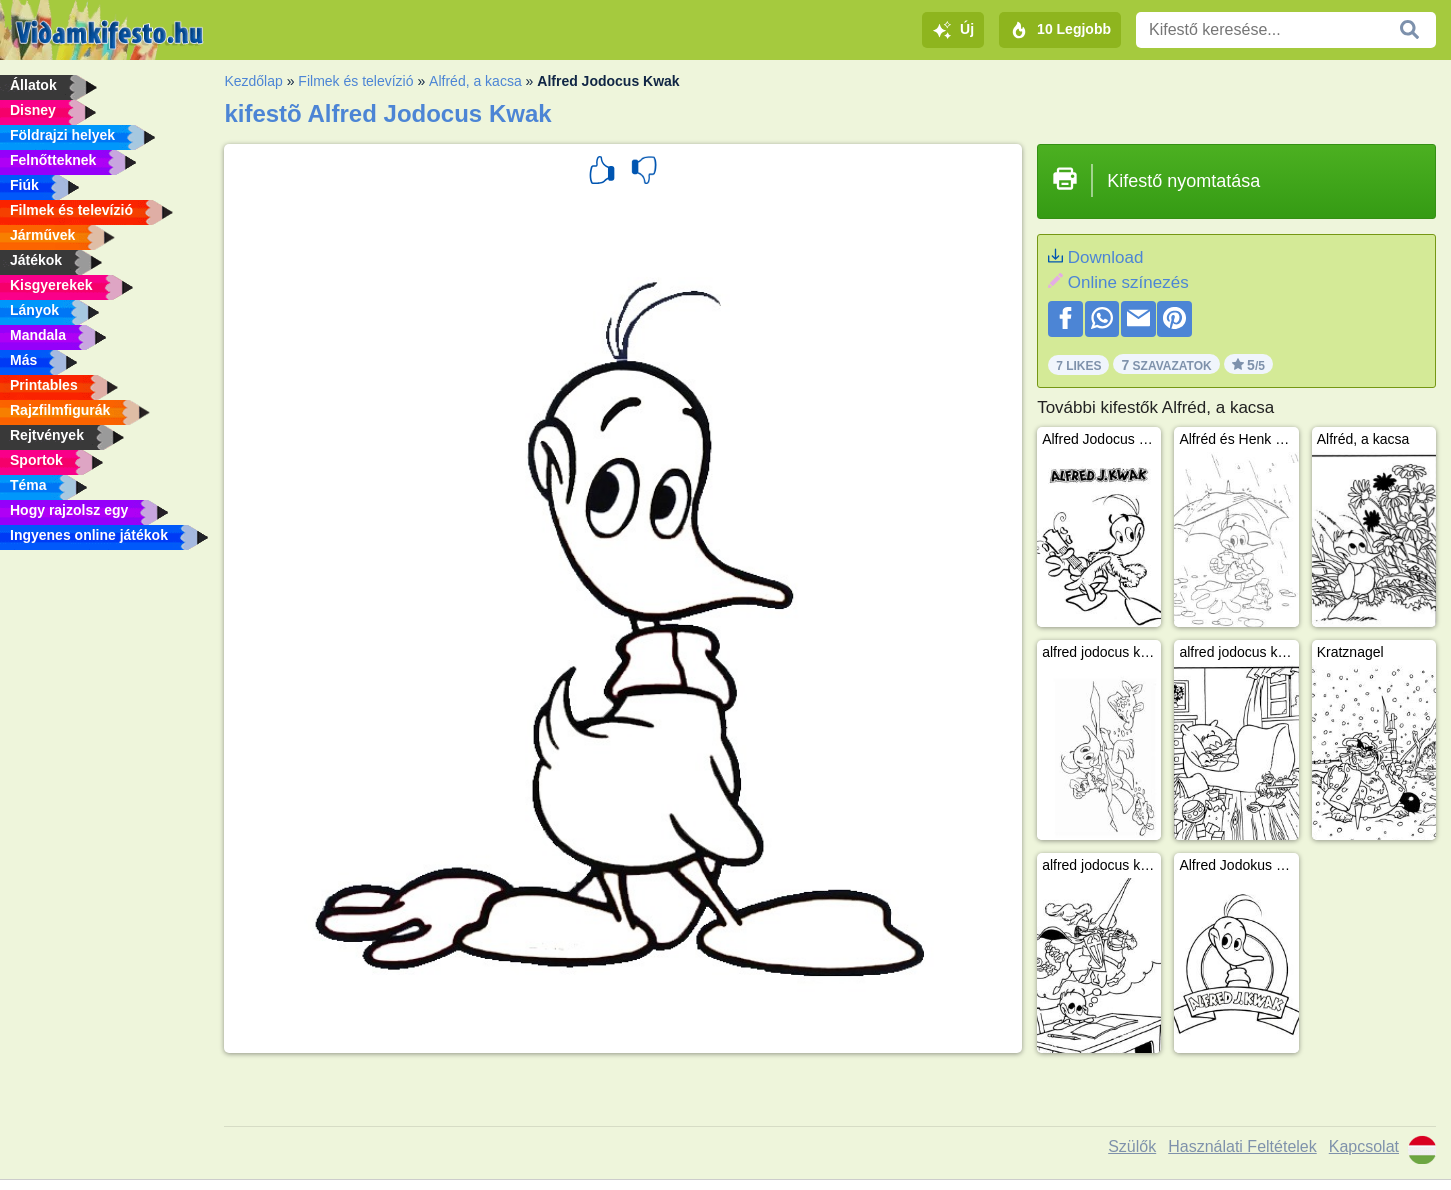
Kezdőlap (253, 81)
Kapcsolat (1364, 1146)
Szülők (1132, 1146)
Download (1106, 257)
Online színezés (1128, 282)
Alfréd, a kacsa (475, 81)
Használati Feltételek (1242, 1146)
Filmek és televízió (355, 81)
